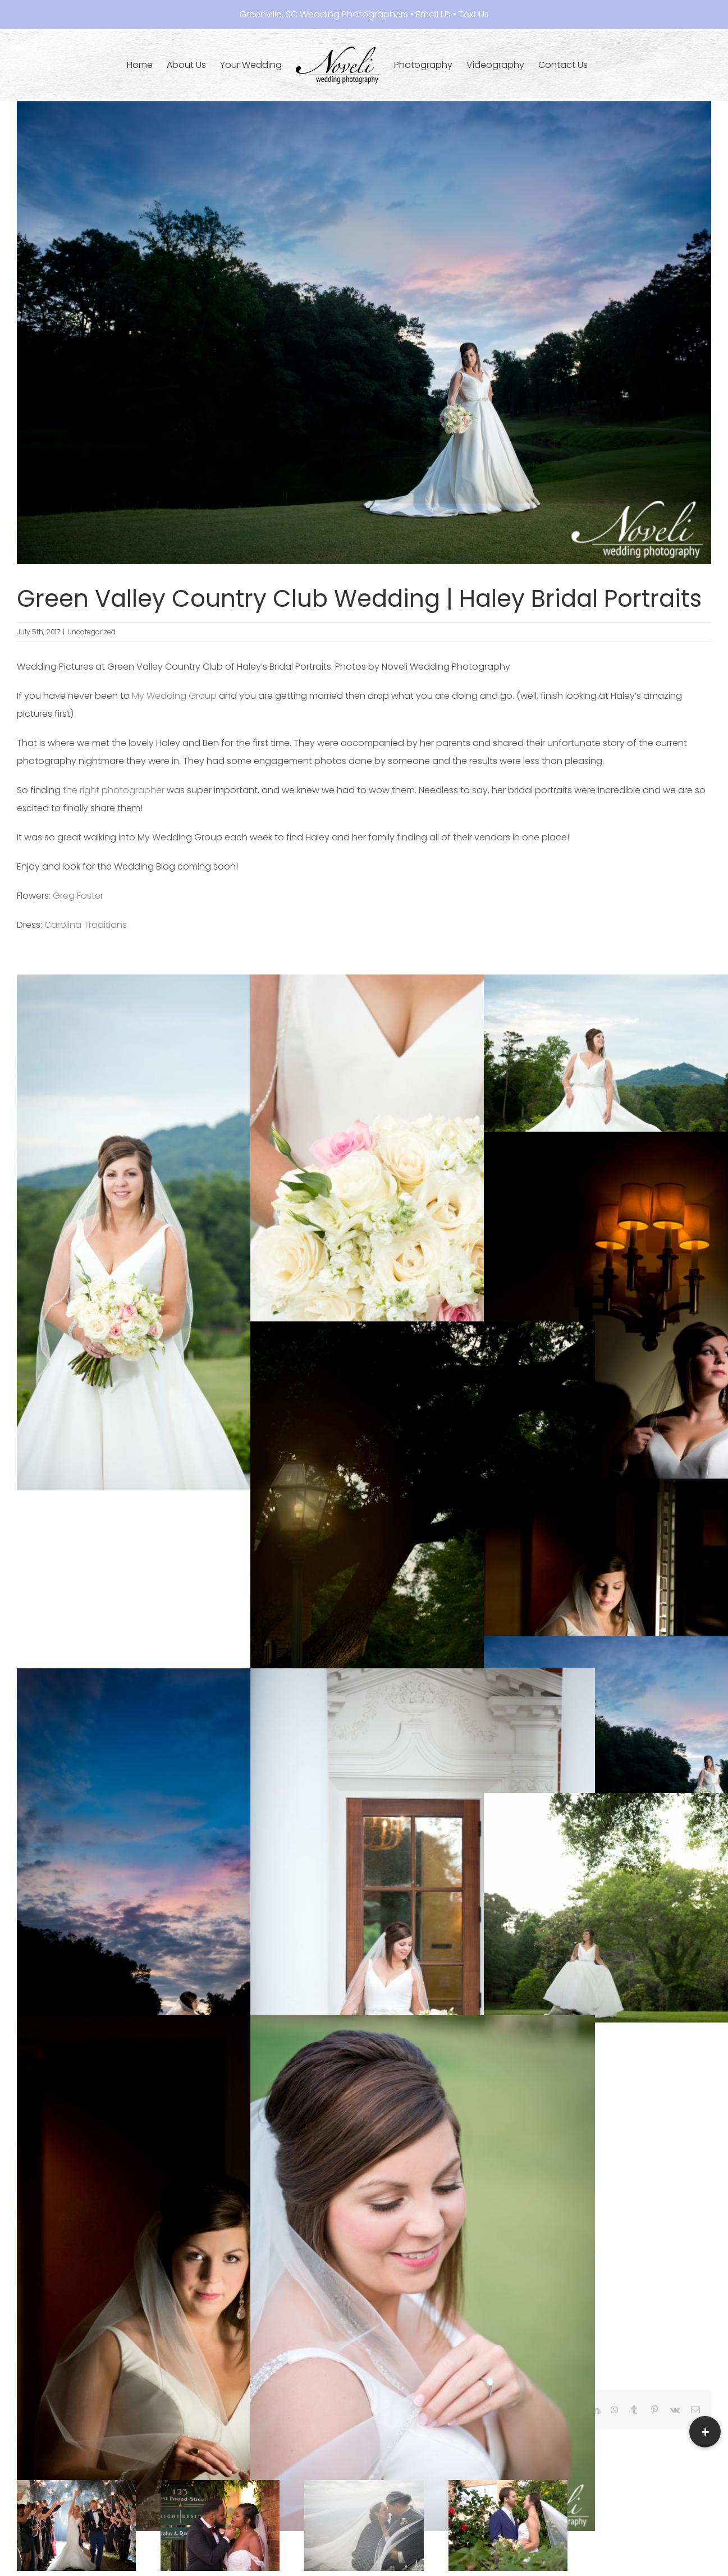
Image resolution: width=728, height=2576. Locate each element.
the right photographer (112, 790)
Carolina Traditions (86, 924)
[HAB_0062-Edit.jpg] (364, 333)
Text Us (474, 14)
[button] (705, 2431)
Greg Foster (78, 895)
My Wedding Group (174, 695)
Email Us (433, 14)
